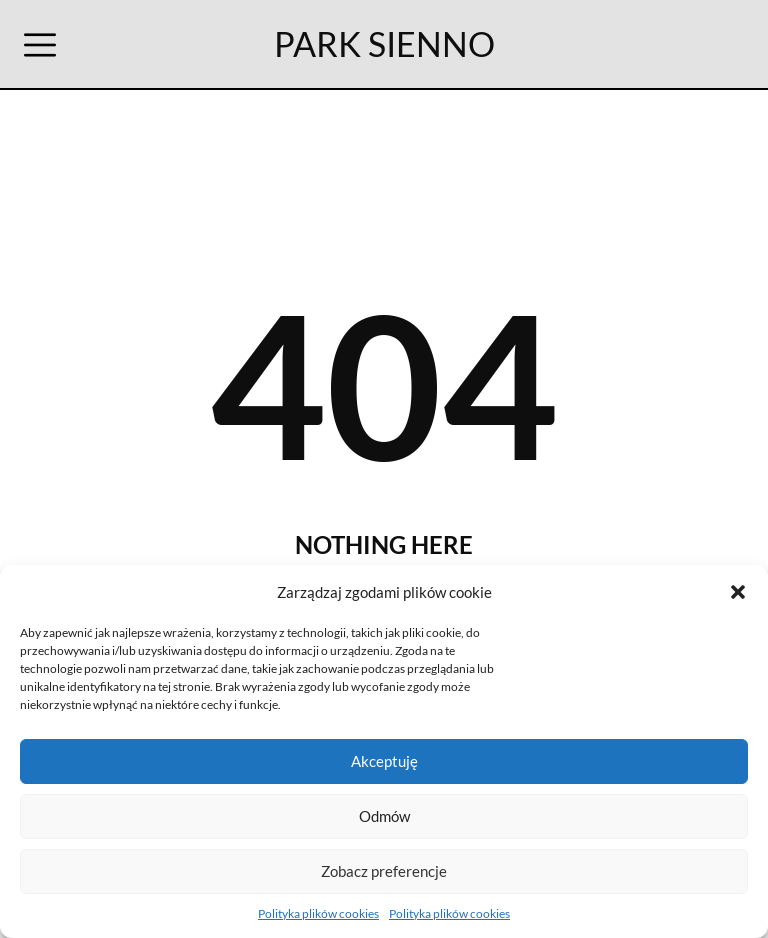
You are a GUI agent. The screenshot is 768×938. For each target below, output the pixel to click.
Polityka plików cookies (318, 913)
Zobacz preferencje (384, 871)
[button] (738, 592)
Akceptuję (384, 761)
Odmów (384, 816)
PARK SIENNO (384, 43)
